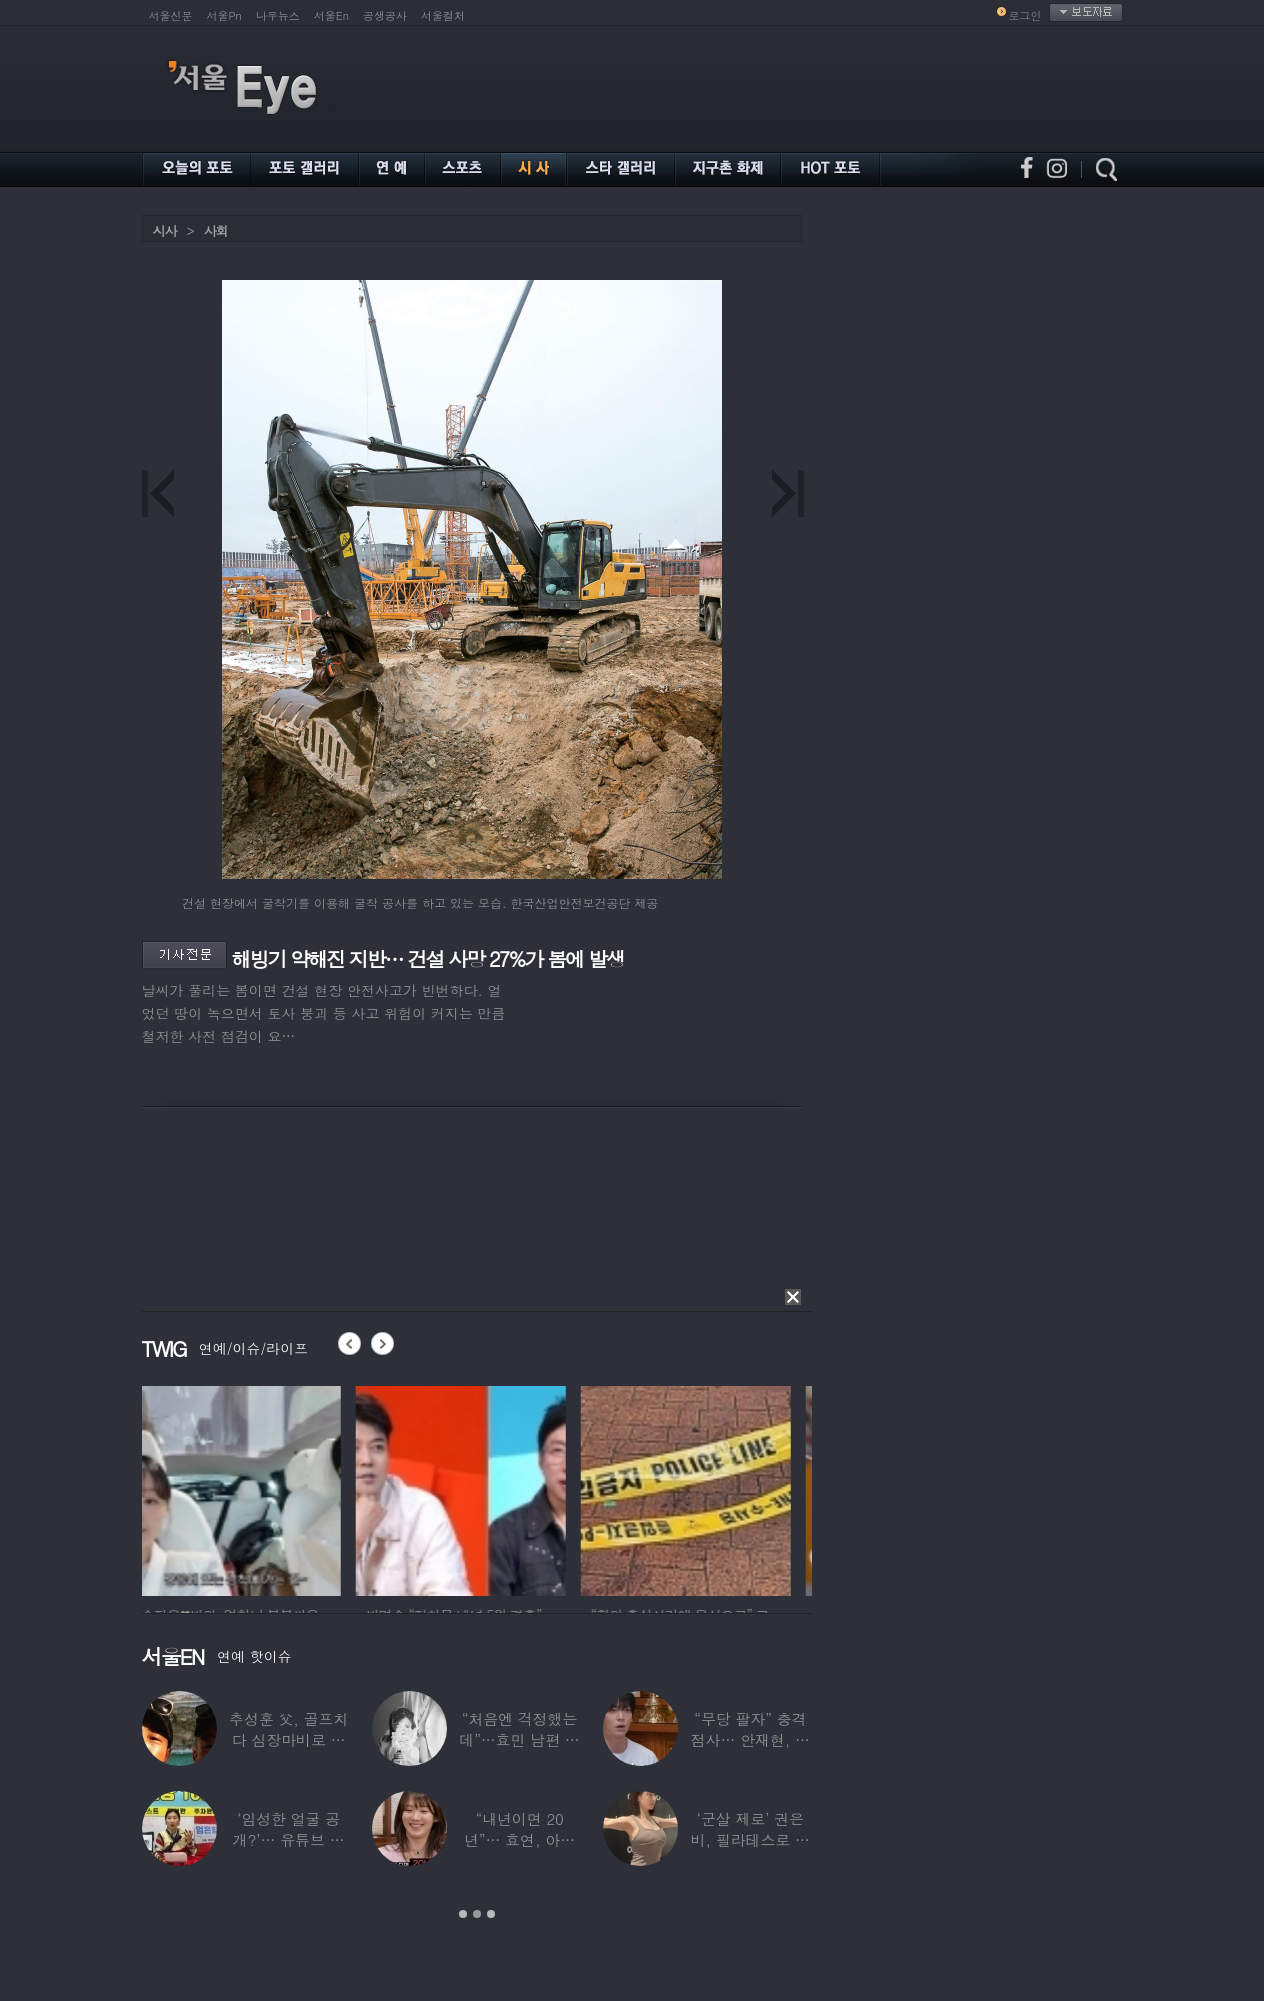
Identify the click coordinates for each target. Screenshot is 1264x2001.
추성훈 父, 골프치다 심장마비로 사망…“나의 (288, 1739)
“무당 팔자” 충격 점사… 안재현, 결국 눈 (749, 1739)
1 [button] (463, 1914)
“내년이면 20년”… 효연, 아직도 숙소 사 (518, 1839)
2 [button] (477, 1914)
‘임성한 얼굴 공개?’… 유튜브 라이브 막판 (288, 1839)
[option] (247, 1488)
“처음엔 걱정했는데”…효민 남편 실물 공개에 (519, 1739)
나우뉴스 (278, 15)
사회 (216, 230)
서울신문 (171, 15)
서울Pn (224, 15)
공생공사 (385, 15)
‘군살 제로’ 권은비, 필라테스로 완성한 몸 (749, 1839)
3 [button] (491, 1914)
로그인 (1025, 15)
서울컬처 (443, 15)
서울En (331, 15)
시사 (165, 230)
